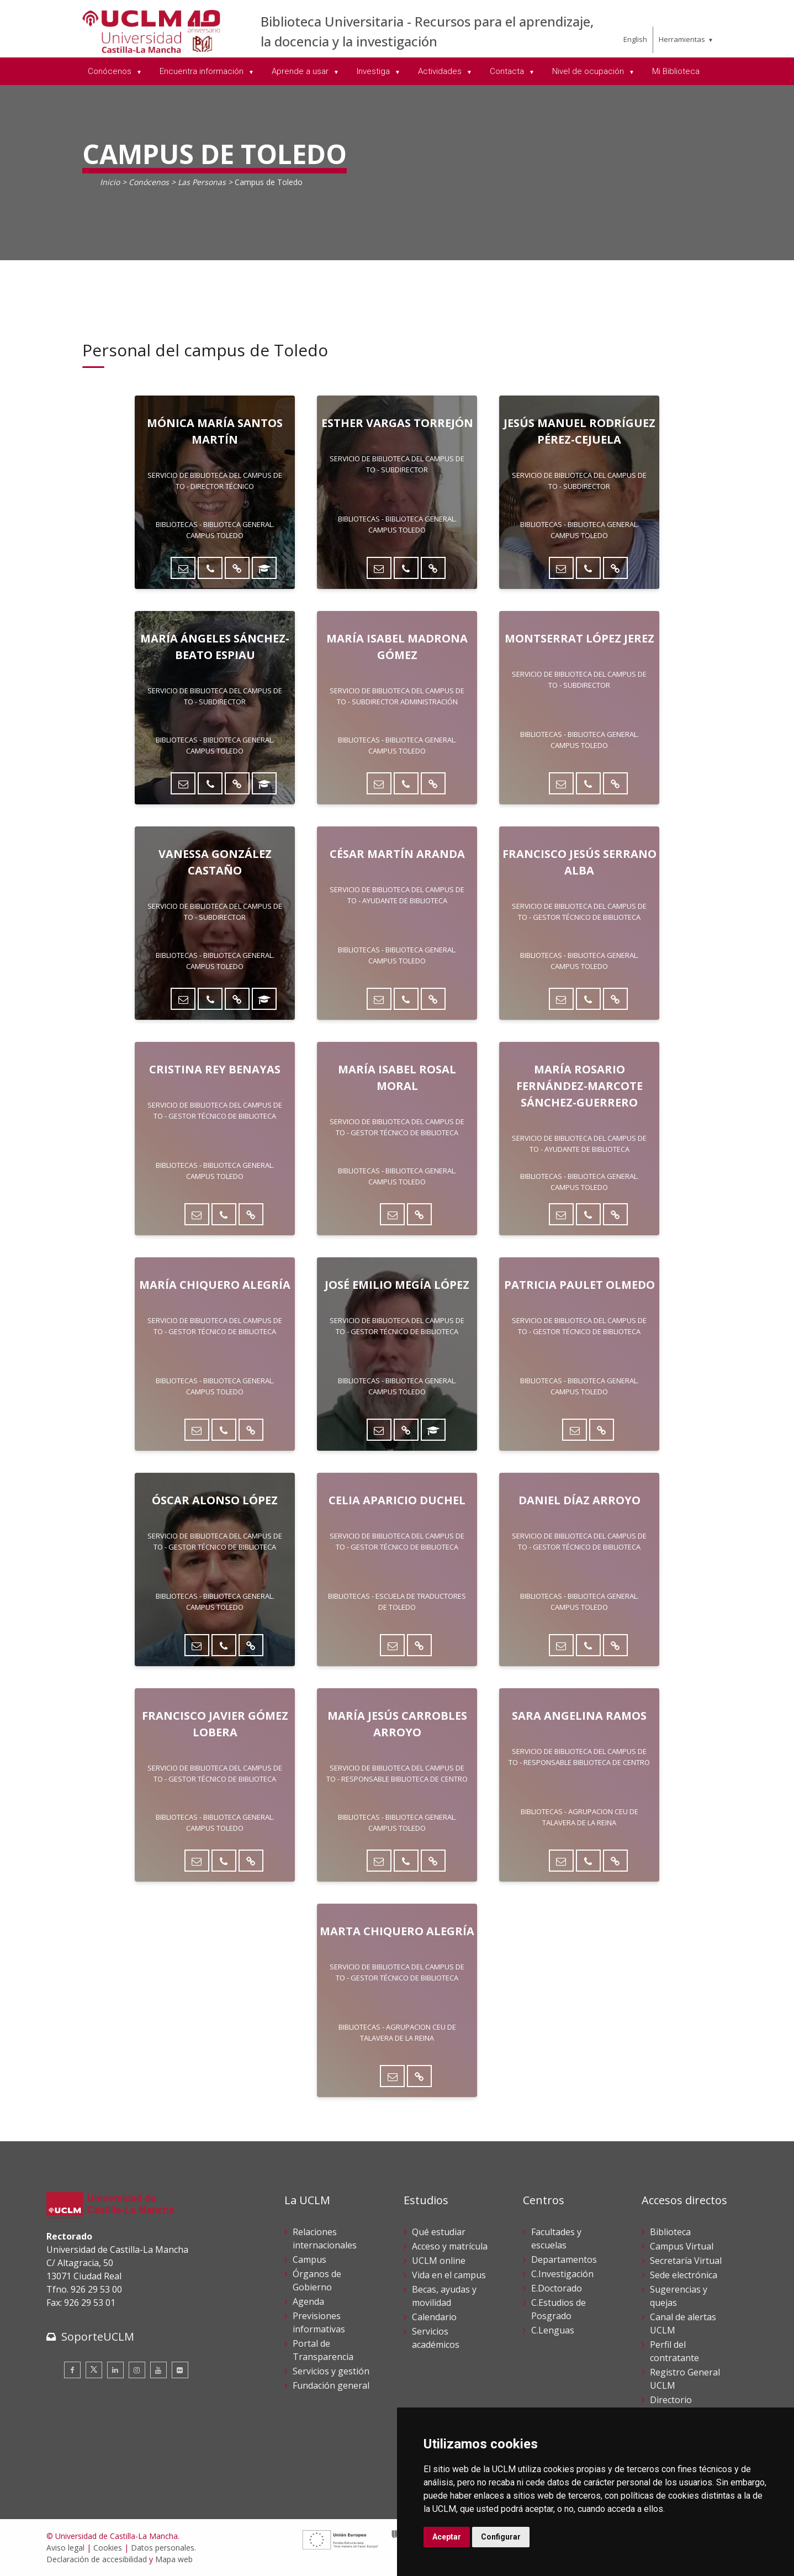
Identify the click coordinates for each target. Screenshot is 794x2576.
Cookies (107, 2547)
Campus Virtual (681, 2246)
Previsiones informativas (319, 2322)
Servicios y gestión (331, 2371)
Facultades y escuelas (556, 2238)
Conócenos (149, 182)
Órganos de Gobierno (317, 2280)
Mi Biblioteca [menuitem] (676, 71)
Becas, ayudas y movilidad (444, 2296)
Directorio (671, 2400)
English (635, 39)
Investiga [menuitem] (374, 71)
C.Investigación (562, 2274)
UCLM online (438, 2260)
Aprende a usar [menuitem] (301, 71)
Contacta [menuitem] (508, 71)
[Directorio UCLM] (237, 568)
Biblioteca (670, 2232)
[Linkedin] (115, 2370)
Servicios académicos (435, 2338)
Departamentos (564, 2259)
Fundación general (331, 2385)
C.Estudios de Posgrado (558, 2309)
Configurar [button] (501, 2536)
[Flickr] (180, 2370)
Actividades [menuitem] (441, 71)
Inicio (110, 182)
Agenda (308, 2301)
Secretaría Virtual (686, 2260)
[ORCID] (264, 568)
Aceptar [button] (446, 2536)
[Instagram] (137, 2370)
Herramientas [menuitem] (682, 39)
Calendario (434, 2317)
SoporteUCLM (97, 2336)
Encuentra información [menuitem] (203, 71)
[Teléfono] (210, 568)
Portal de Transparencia (323, 2350)
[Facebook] (72, 2370)
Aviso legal (65, 2547)
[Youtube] (158, 2370)
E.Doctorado (556, 2288)
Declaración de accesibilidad (96, 2559)
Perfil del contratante (674, 2351)
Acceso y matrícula (450, 2246)
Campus (309, 2259)
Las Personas (202, 182)
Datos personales (162, 2547)
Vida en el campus (449, 2275)
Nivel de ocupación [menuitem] (589, 71)
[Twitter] (94, 2370)
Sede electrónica (683, 2275)
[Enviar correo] (183, 568)
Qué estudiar (438, 2232)
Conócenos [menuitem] (111, 71)
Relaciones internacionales (325, 2238)
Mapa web (174, 2559)
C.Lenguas (552, 2330)
